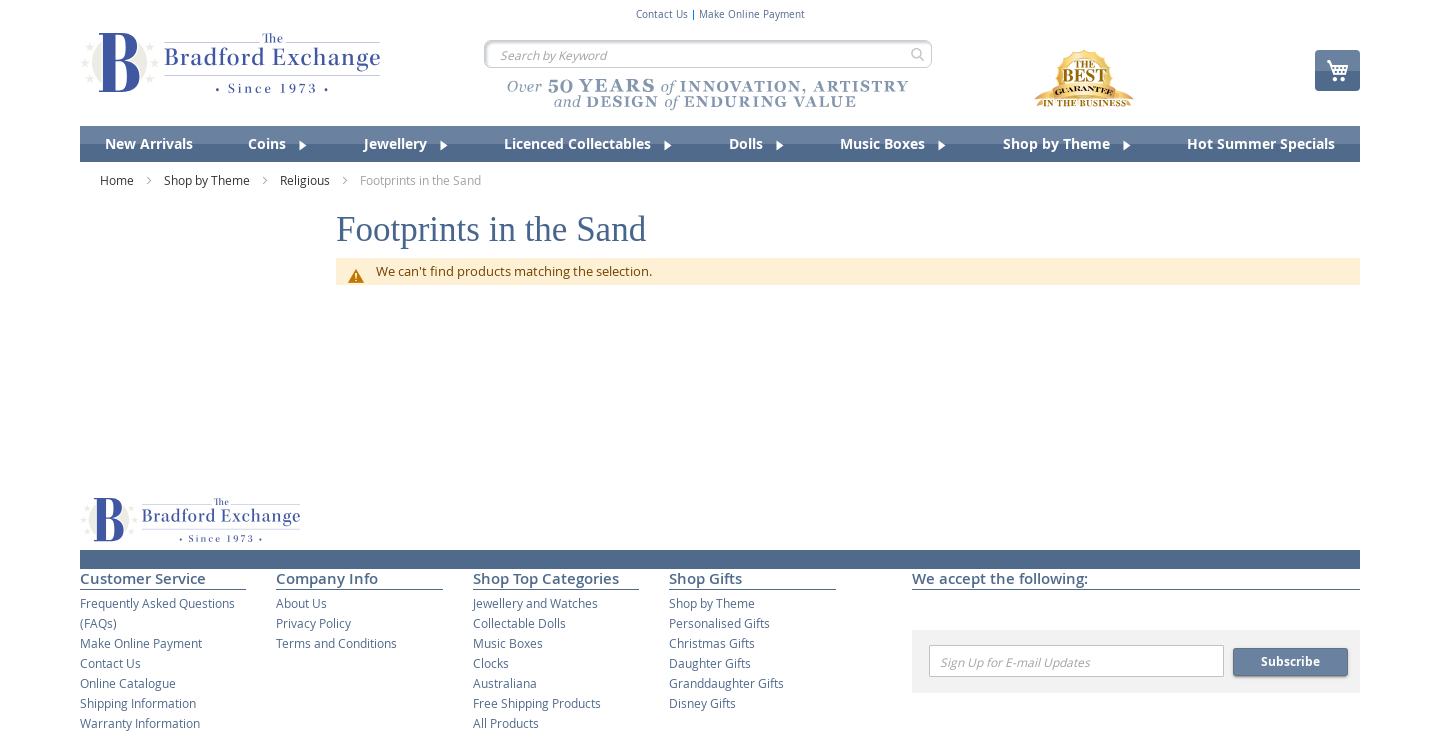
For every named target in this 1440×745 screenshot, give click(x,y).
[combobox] (708, 54)
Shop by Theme (208, 180)
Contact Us (662, 15)
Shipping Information (138, 703)
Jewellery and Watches (535, 603)
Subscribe (1290, 661)
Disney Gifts (702, 703)
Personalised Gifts (719, 623)
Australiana (505, 683)
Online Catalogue (128, 683)
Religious (306, 180)
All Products (506, 723)
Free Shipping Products (537, 703)
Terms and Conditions (336, 643)
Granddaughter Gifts (726, 683)
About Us (301, 603)
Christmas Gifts (712, 643)
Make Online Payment (752, 15)
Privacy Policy (313, 623)
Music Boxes (508, 643)
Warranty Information (140, 723)
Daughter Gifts (710, 663)
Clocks (491, 663)
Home (118, 180)
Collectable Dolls (519, 623)
